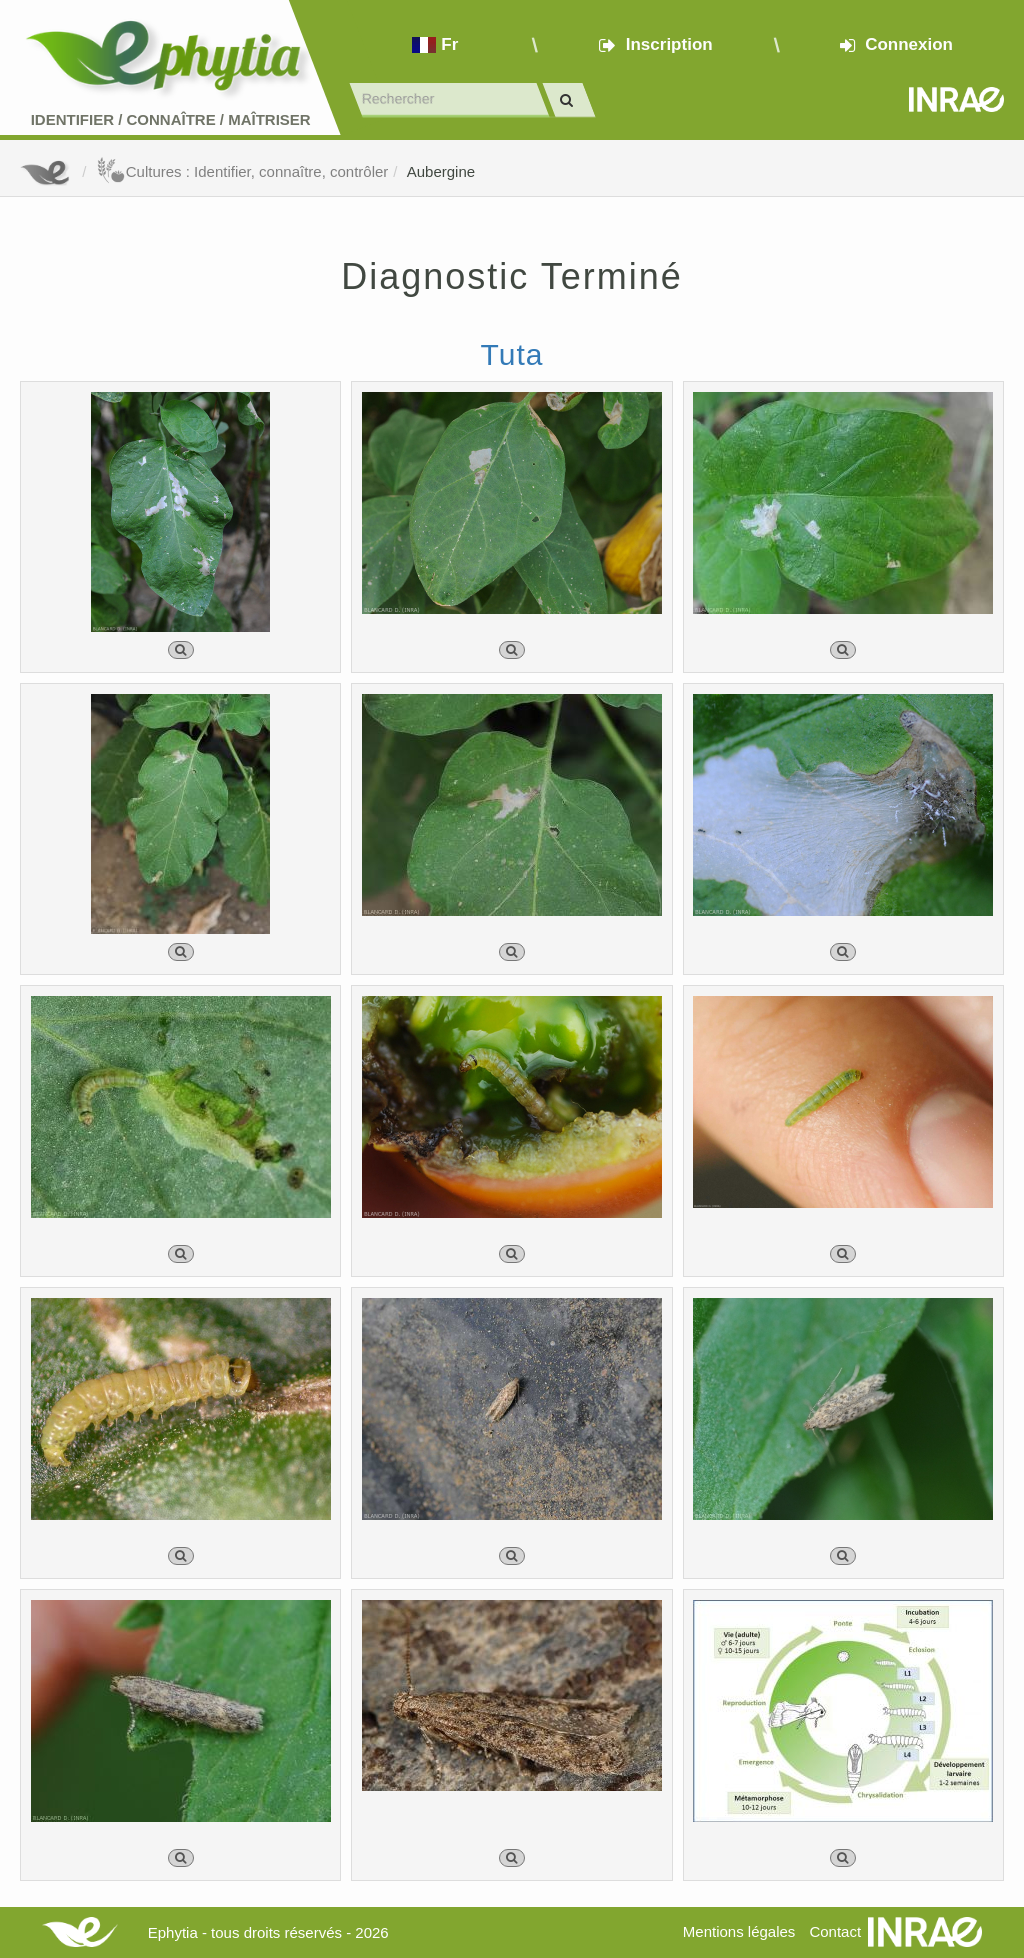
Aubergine (441, 171)
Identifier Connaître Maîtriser (171, 119)
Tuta (512, 354)
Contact (835, 1931)
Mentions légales (739, 1931)
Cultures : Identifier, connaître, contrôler (242, 171)
